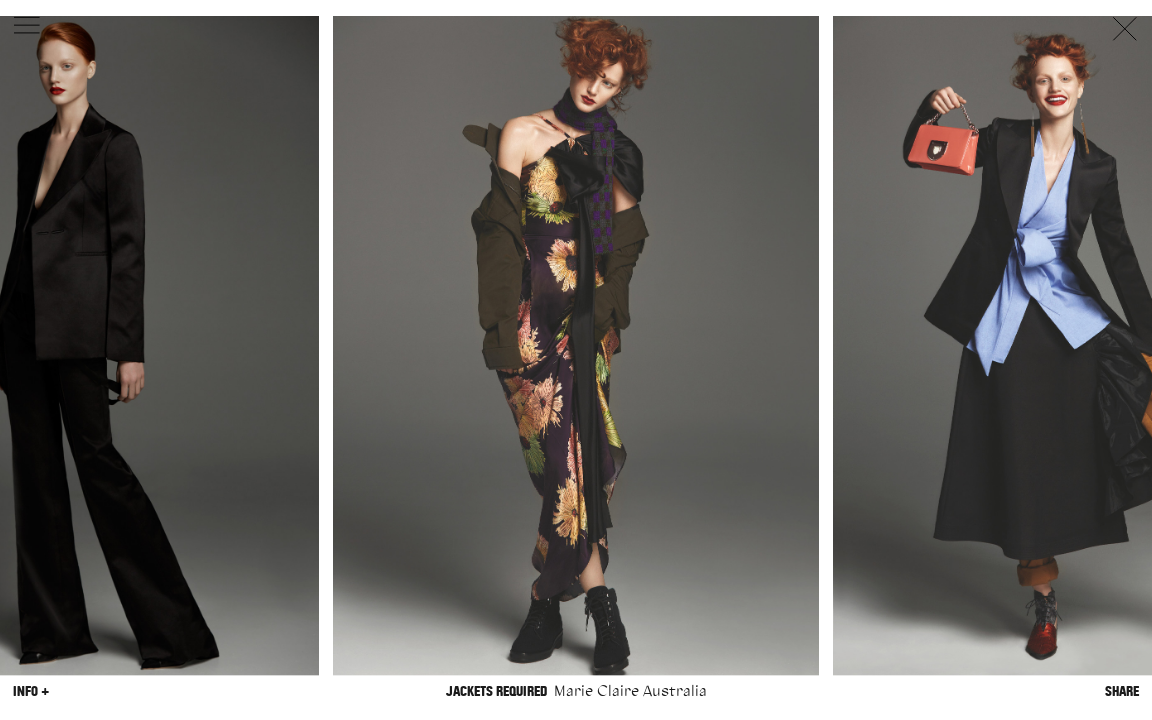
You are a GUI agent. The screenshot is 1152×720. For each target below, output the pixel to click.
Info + (31, 691)
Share (1122, 691)
